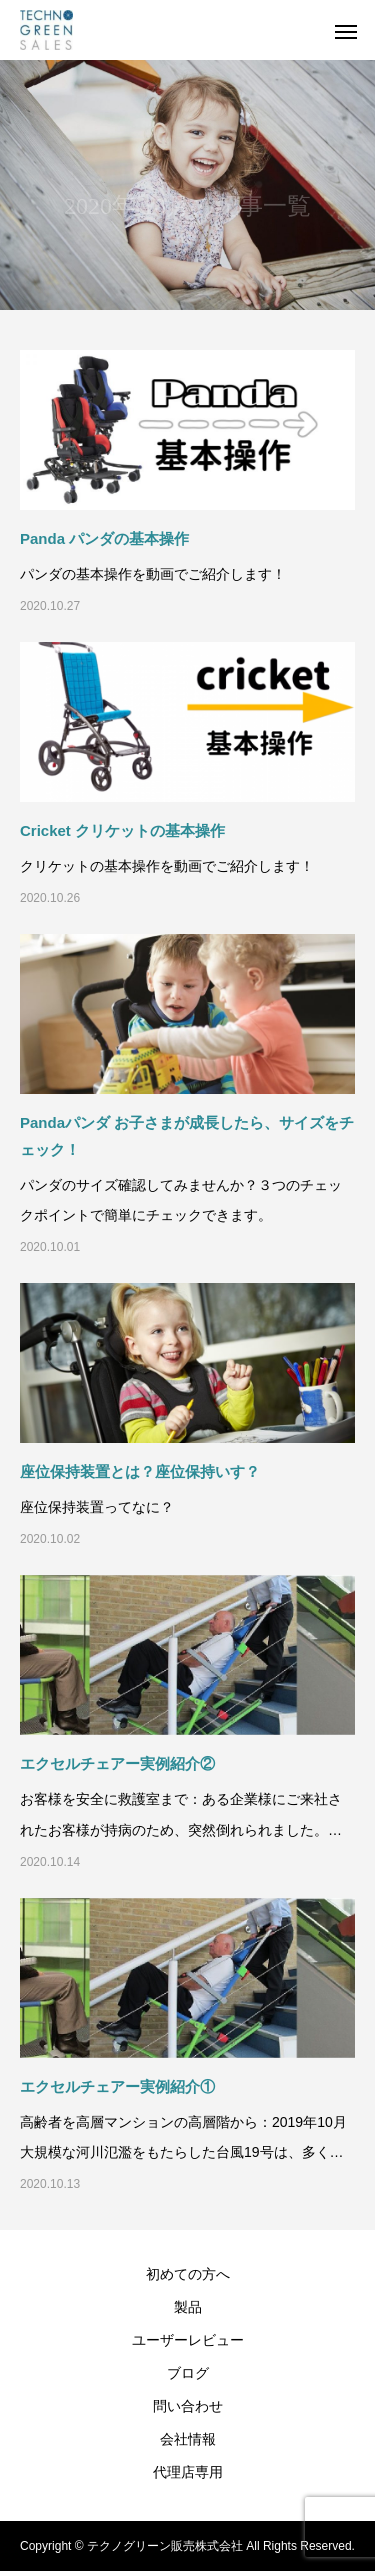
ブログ (188, 2373)
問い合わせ (188, 2406)
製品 (188, 2307)
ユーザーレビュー (188, 2340)
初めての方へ (188, 2274)
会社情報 (188, 2439)
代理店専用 (188, 2472)
